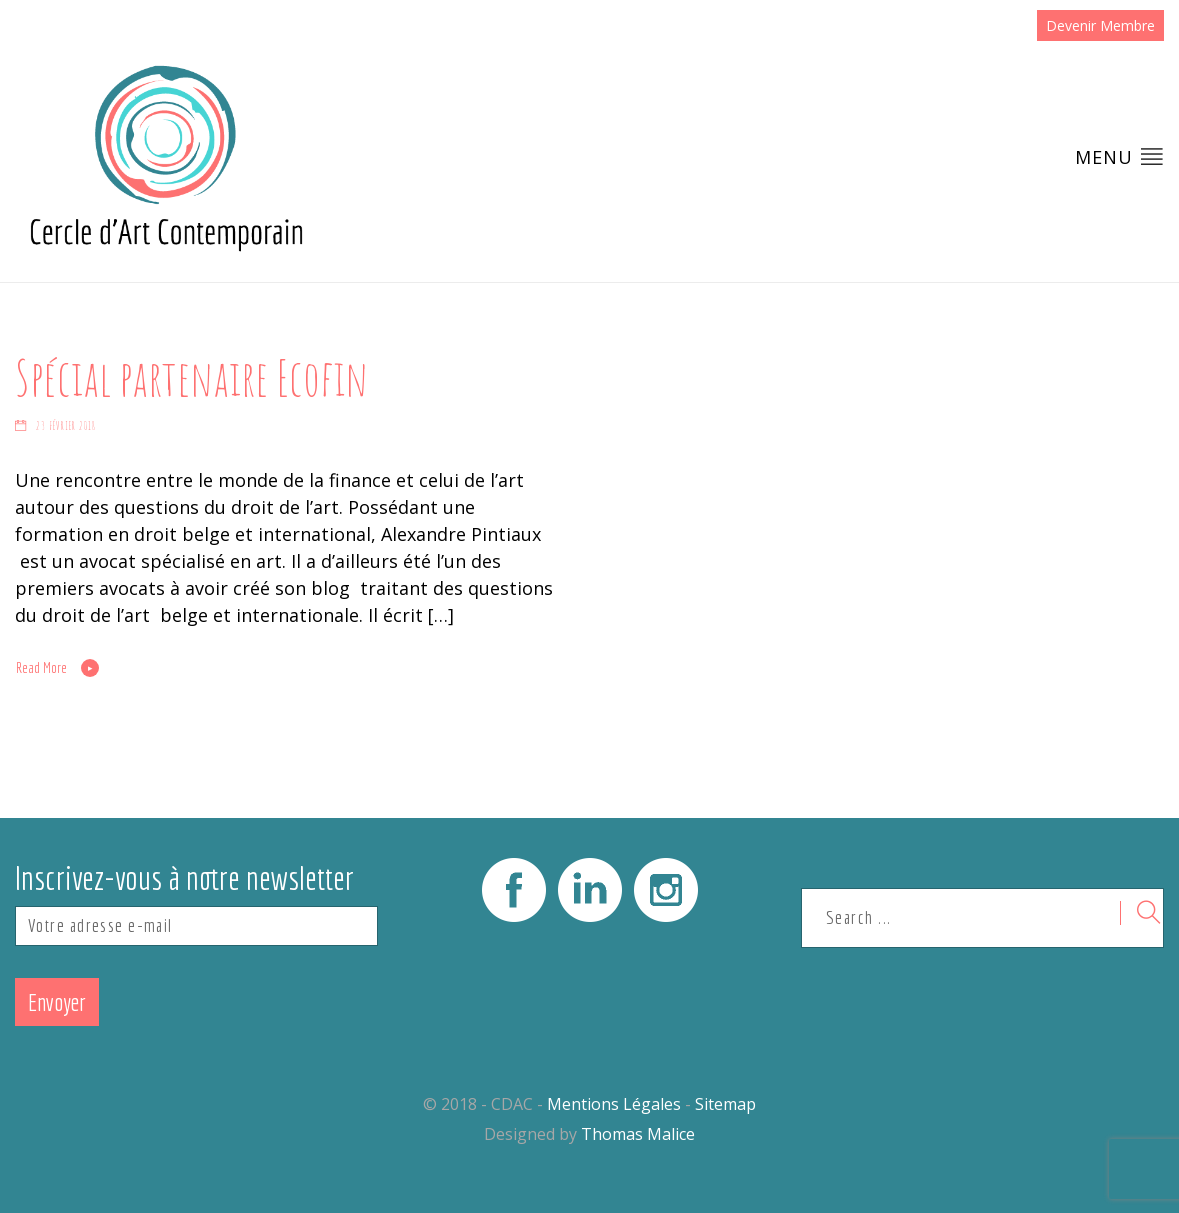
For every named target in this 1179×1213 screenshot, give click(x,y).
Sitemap (725, 1104)
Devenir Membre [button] (1100, 25)
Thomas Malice (638, 1134)
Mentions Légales (614, 1104)
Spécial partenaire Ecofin (191, 377)
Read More (41, 668)
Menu (1119, 156)
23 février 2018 (66, 426)
